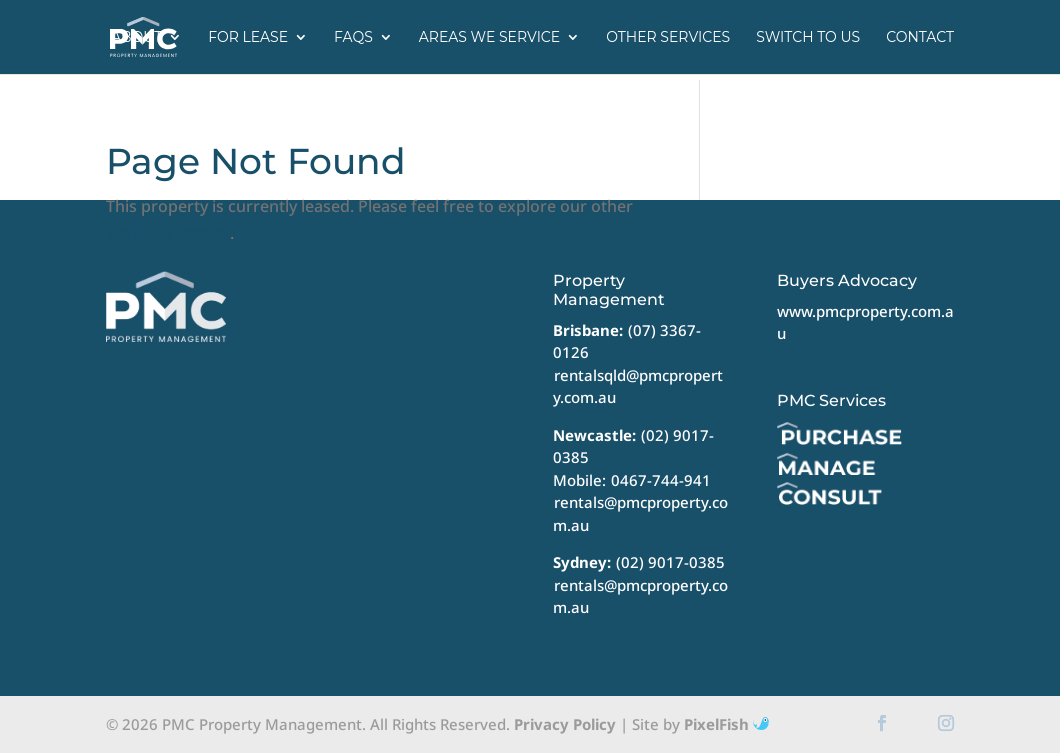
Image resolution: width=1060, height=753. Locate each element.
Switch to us (808, 38)
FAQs (353, 38)
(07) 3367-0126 (627, 341)
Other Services (668, 38)
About (136, 38)
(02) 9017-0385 (670, 562)
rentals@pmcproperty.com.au (640, 513)
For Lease (248, 38)
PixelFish (726, 724)
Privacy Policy (565, 724)
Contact (920, 38)
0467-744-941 (661, 480)
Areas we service (489, 38)
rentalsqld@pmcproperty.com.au (638, 386)
